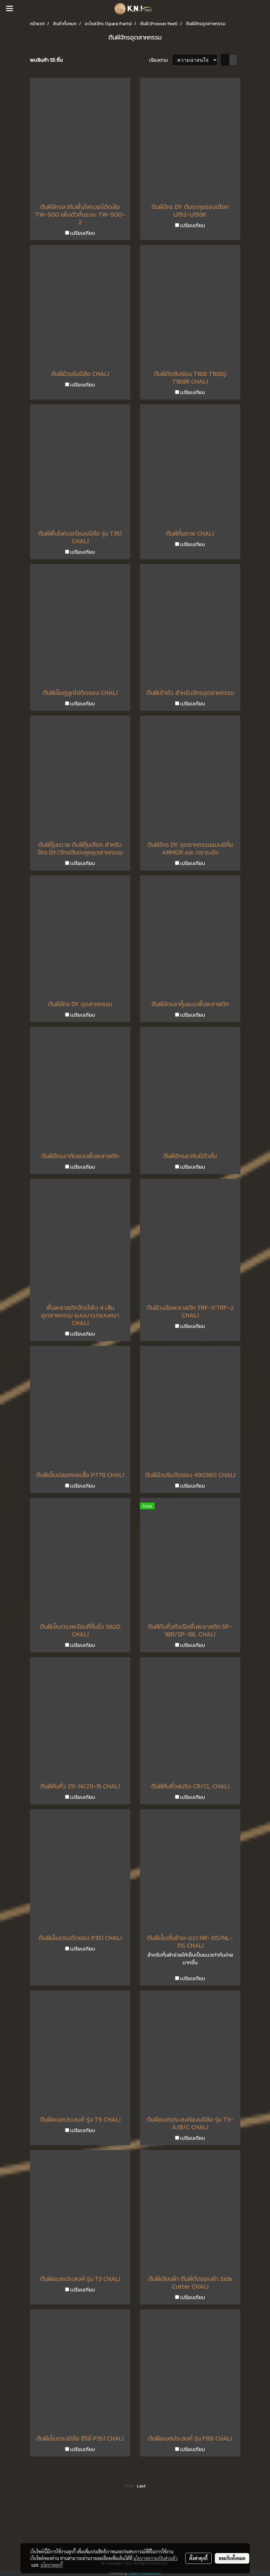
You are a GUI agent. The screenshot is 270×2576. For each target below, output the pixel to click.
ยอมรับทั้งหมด (232, 2558)
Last (141, 2486)
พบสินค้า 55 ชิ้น (46, 60)
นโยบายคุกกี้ (51, 2565)
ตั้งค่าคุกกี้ (198, 2558)
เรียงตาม (160, 60)
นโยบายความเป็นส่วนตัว (155, 2558)
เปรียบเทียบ (82, 233)
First (129, 2486)
